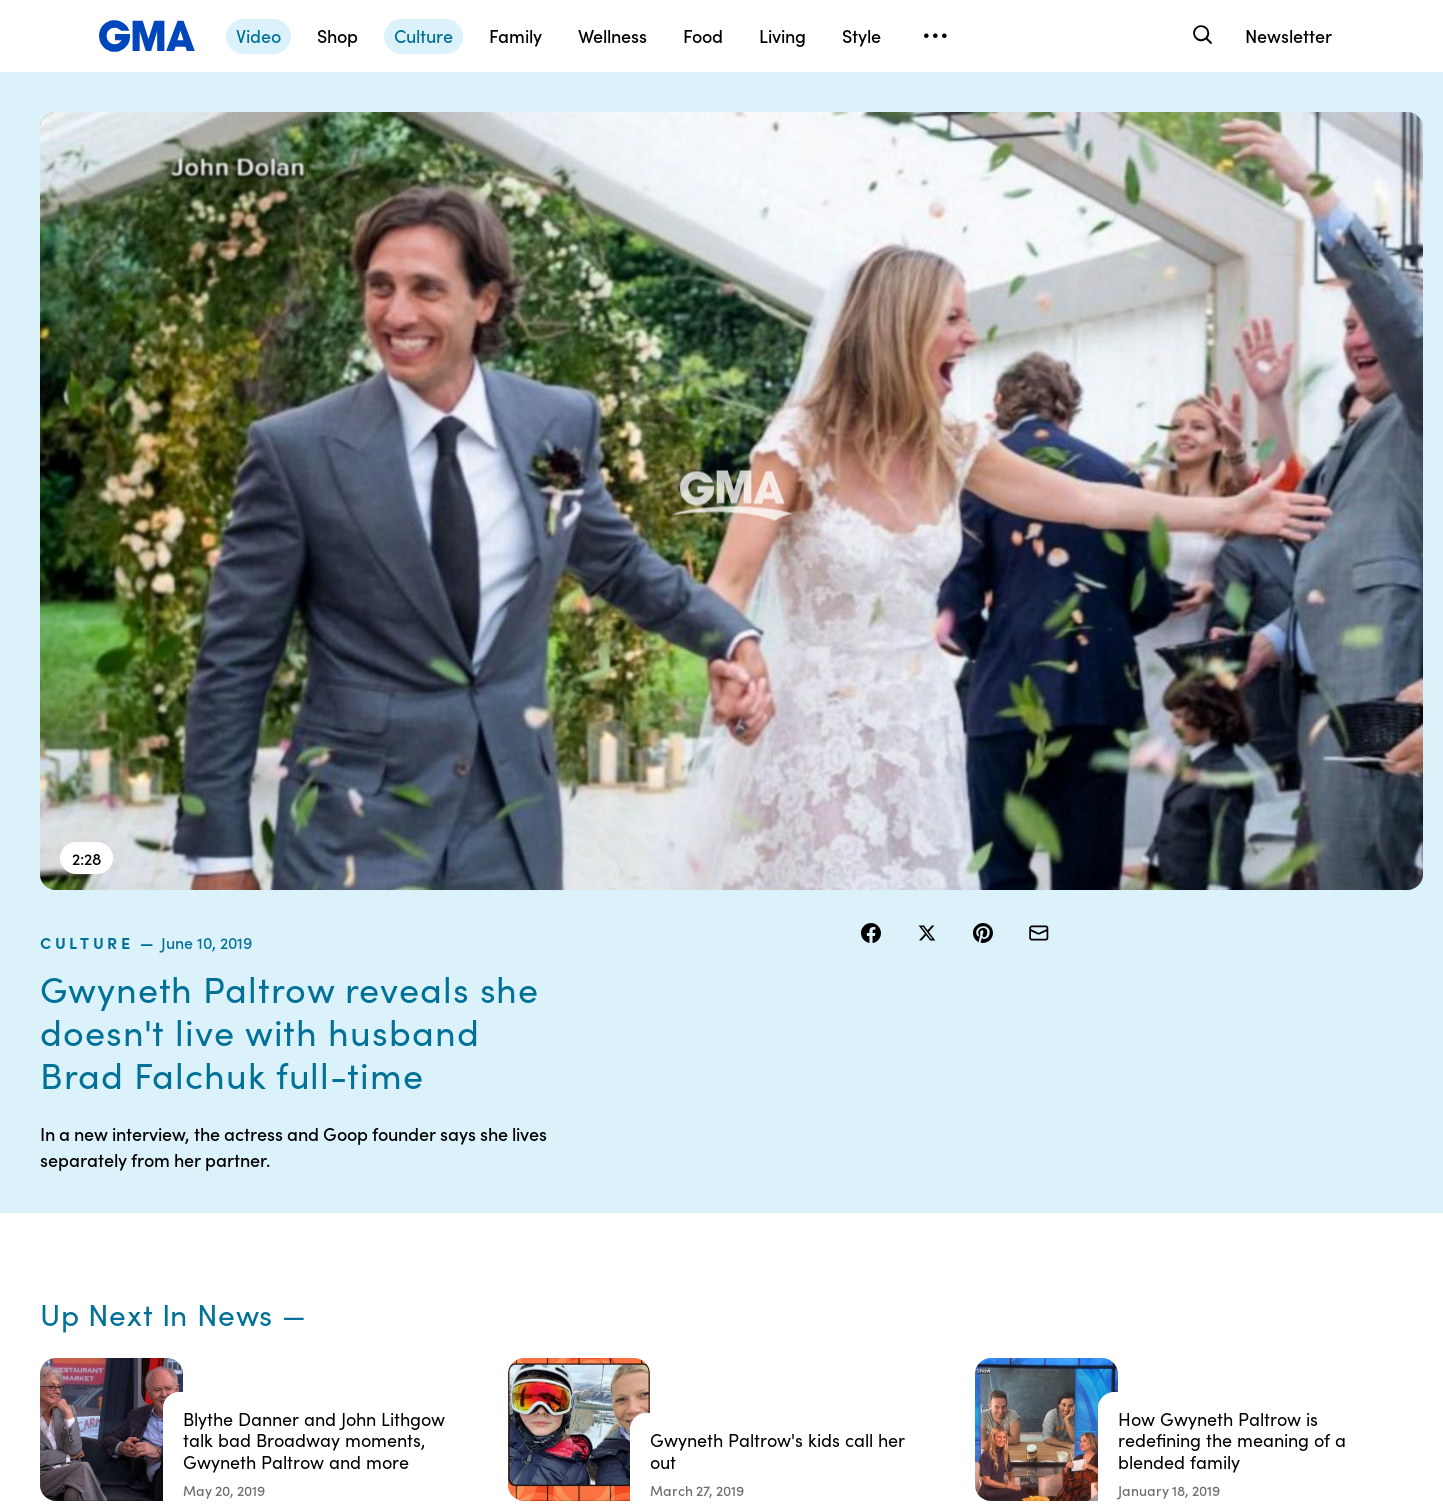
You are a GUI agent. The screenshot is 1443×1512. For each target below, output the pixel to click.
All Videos (1008, 1251)
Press (800, 1287)
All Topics (1007, 1287)
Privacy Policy (633, 1215)
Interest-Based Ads (845, 1197)
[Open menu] (936, 36)
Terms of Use (629, 1179)
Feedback (814, 1323)
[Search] (1201, 35)
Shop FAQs (1012, 1143)
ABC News (1011, 1179)
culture (902, 124)
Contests (617, 1143)
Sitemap (1200, 1143)
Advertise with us (643, 1359)
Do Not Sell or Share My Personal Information (663, 1260)
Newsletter (1288, 35)
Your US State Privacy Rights (851, 1152)
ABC (992, 1215)
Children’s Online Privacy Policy (667, 1314)
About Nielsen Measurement (826, 1242)
